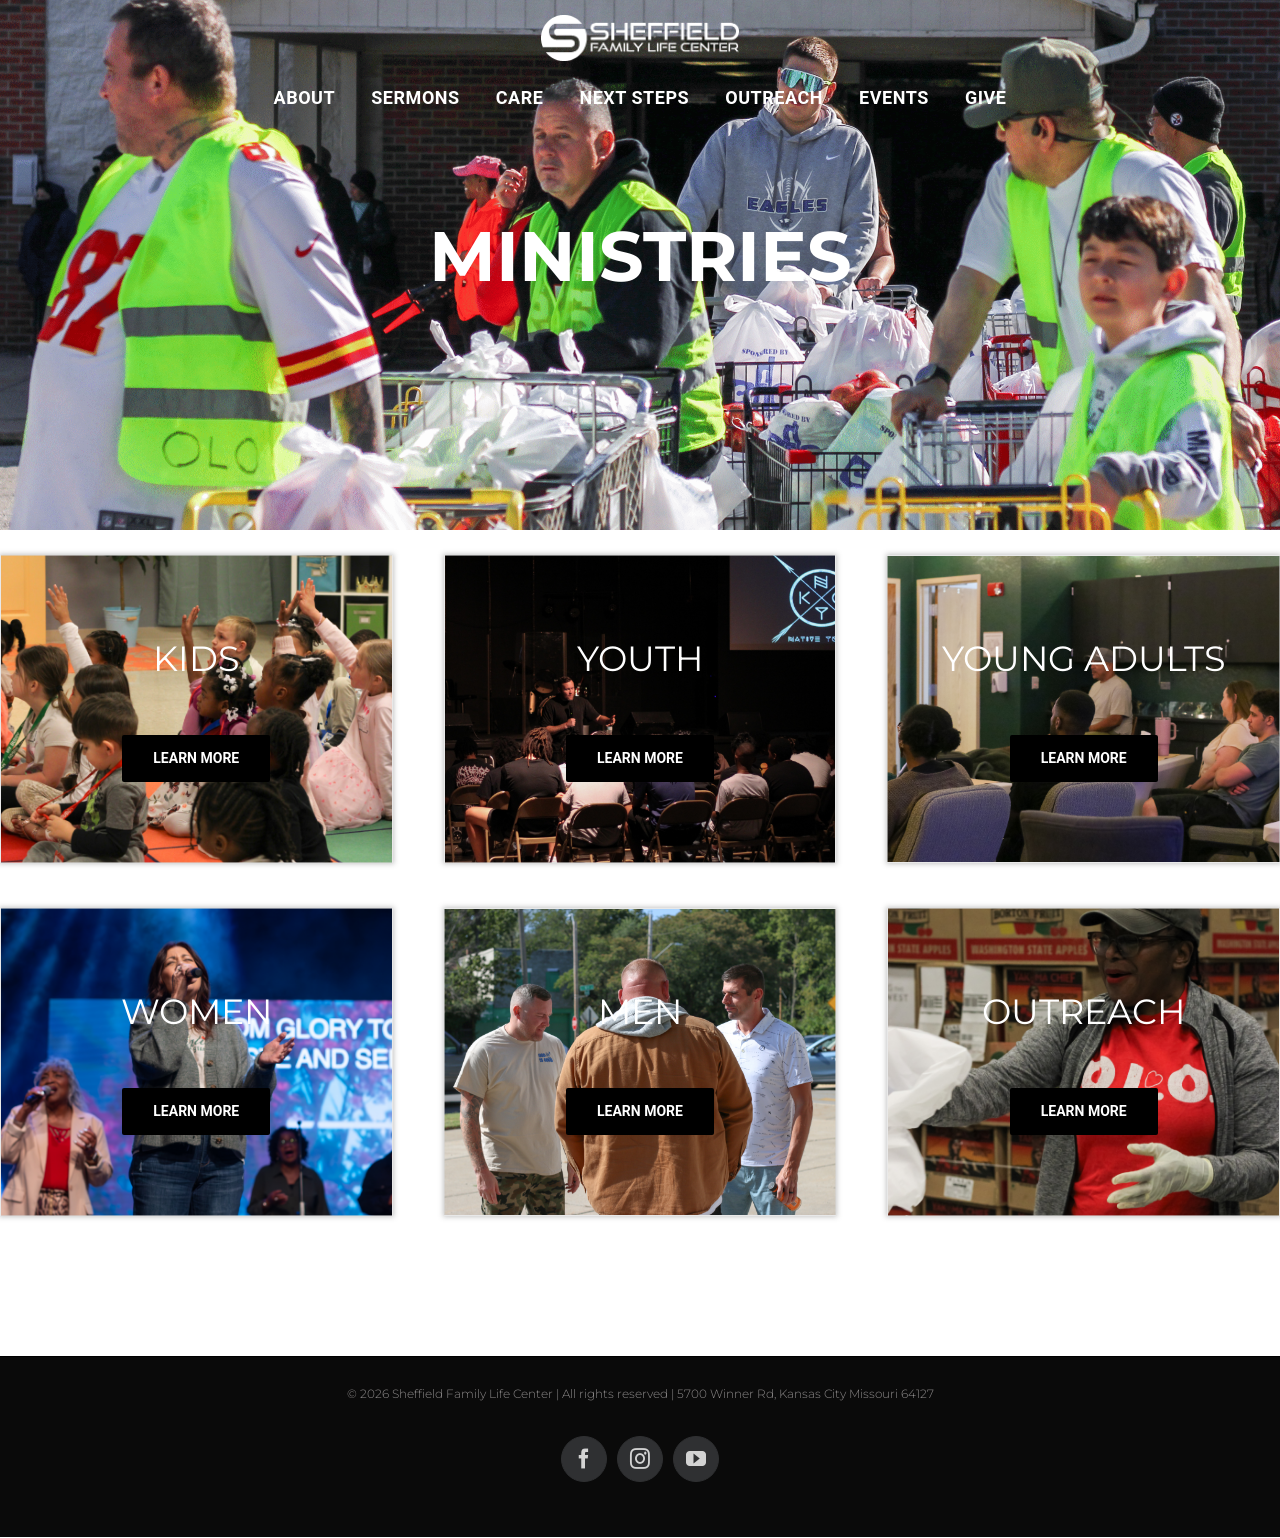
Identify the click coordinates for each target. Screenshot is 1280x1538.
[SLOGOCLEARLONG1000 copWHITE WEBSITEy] (640, 22)
